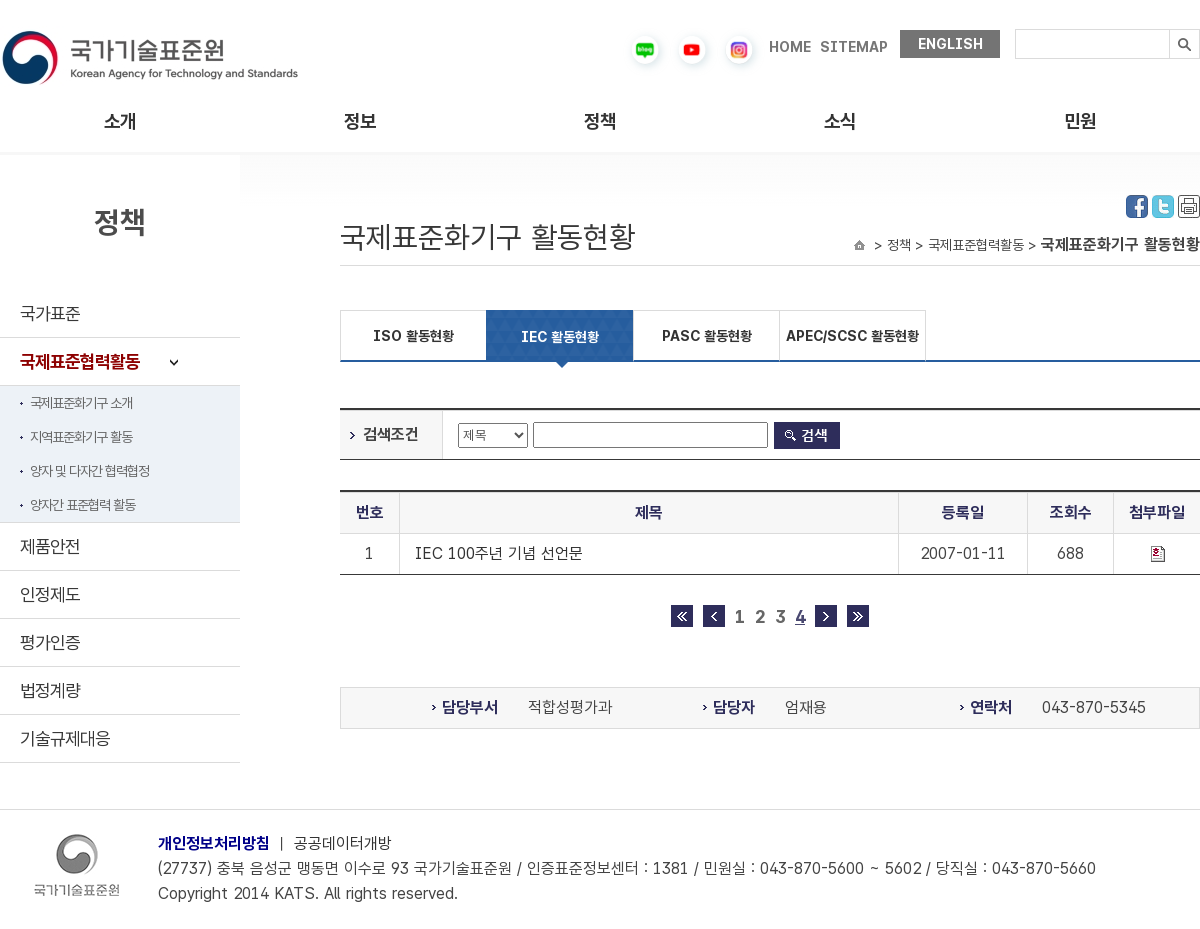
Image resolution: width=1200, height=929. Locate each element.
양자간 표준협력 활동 (82, 505)
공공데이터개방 (343, 843)
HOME (790, 47)
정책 (600, 121)
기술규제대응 (65, 738)
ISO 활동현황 (413, 336)
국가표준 (50, 313)
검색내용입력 (1015, 29)
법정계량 (50, 690)
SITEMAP (854, 47)
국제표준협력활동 (80, 361)
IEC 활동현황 (560, 337)
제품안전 (50, 546)
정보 (360, 121)
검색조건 (391, 434)
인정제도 (50, 594)
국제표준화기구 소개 (81, 403)
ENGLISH (950, 44)
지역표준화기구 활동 (81, 437)
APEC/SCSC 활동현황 (852, 336)
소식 (840, 121)
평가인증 (50, 642)
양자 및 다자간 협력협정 (89, 471)
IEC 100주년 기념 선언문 (499, 553)
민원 (1080, 121)
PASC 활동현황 (707, 336)
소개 (120, 121)
